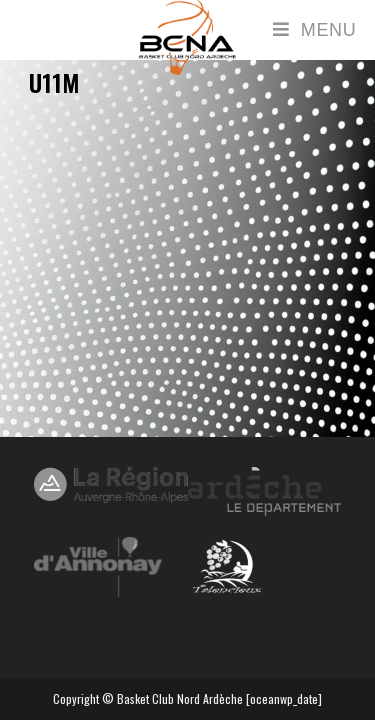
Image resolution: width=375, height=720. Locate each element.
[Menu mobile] (315, 30)
